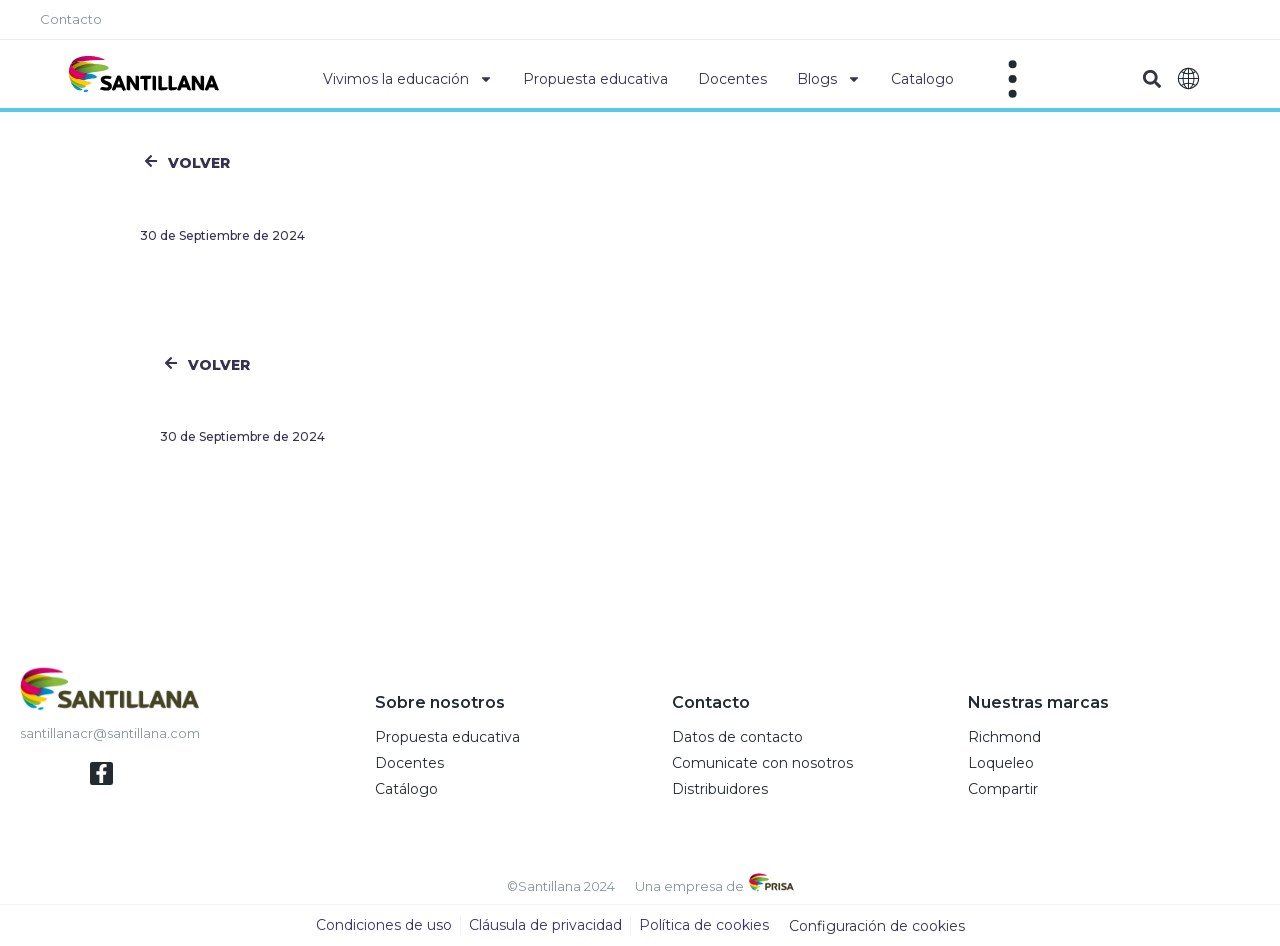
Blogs (829, 79)
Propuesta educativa (595, 79)
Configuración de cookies (877, 926)
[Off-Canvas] (1013, 79)
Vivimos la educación (408, 79)
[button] (1151, 79)
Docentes (732, 79)
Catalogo (922, 79)
